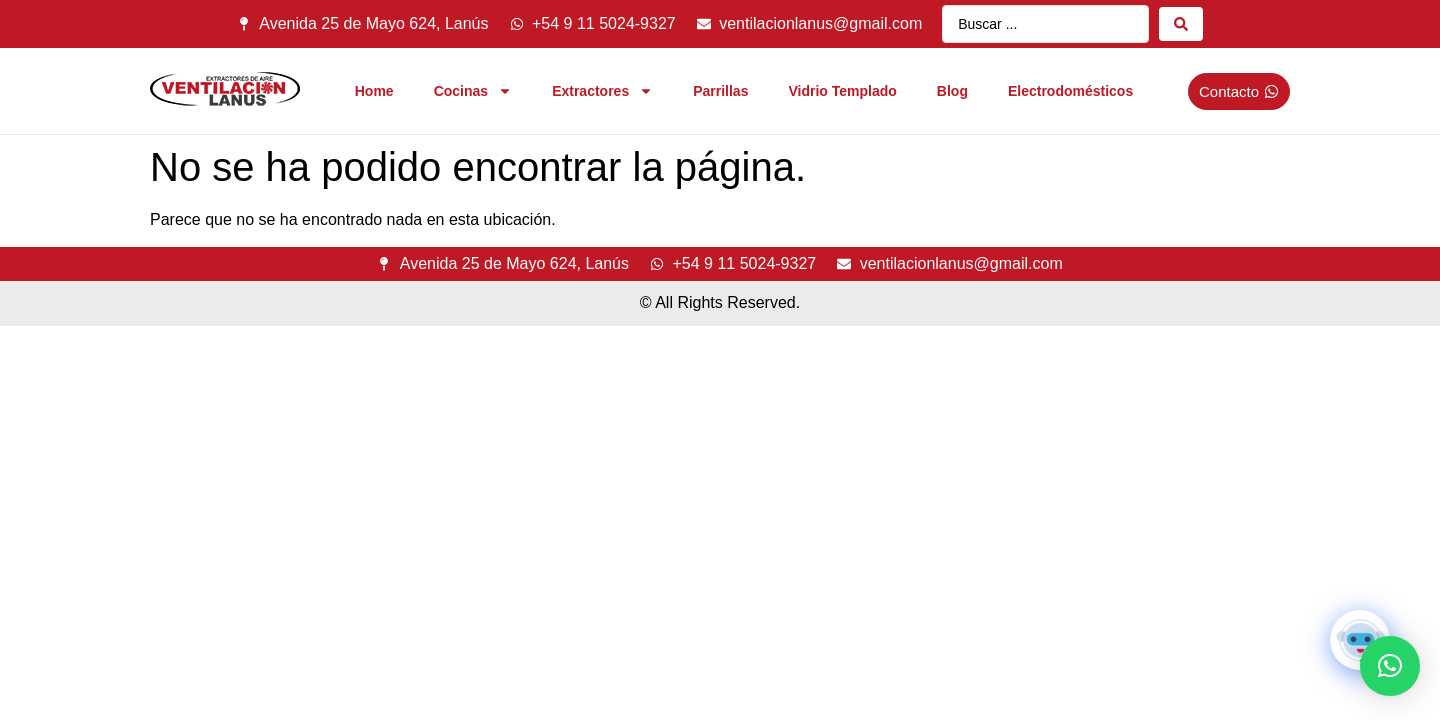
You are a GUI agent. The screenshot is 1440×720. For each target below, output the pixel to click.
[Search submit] (1181, 24)
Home (374, 91)
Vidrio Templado (842, 91)
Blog (952, 91)
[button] (1390, 666)
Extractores (602, 91)
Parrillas (720, 91)
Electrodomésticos (1070, 91)
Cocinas (473, 91)
